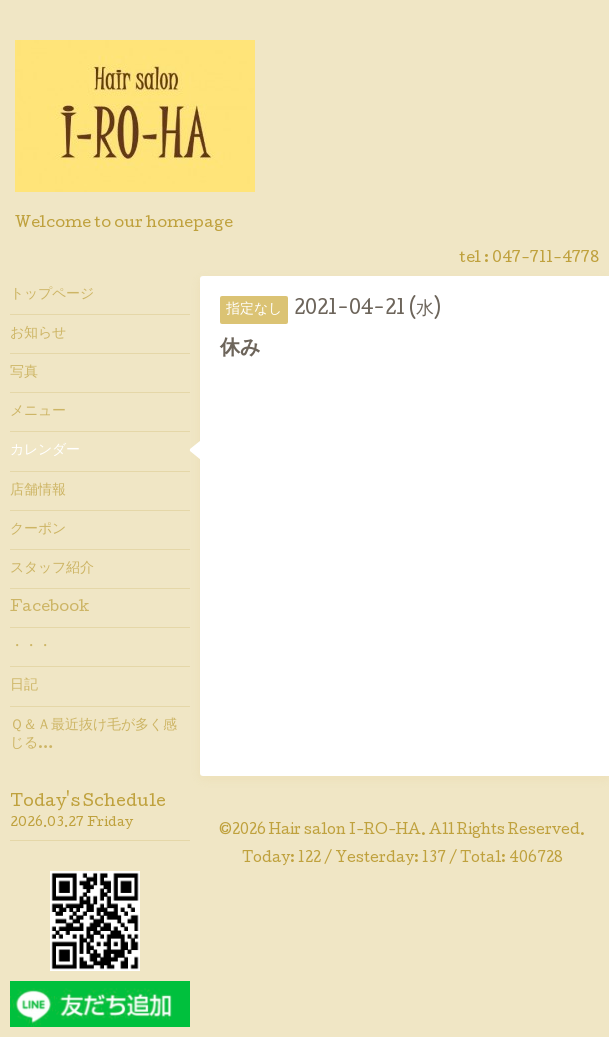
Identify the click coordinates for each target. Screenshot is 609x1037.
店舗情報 (38, 491)
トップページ (52, 295)
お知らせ (38, 334)
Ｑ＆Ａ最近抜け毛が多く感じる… (93, 735)
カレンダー (45, 451)
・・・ (31, 647)
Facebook (49, 608)
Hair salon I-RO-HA (345, 831)
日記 (24, 686)
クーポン (38, 530)
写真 (24, 373)
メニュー (38, 412)
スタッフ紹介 (52, 569)
